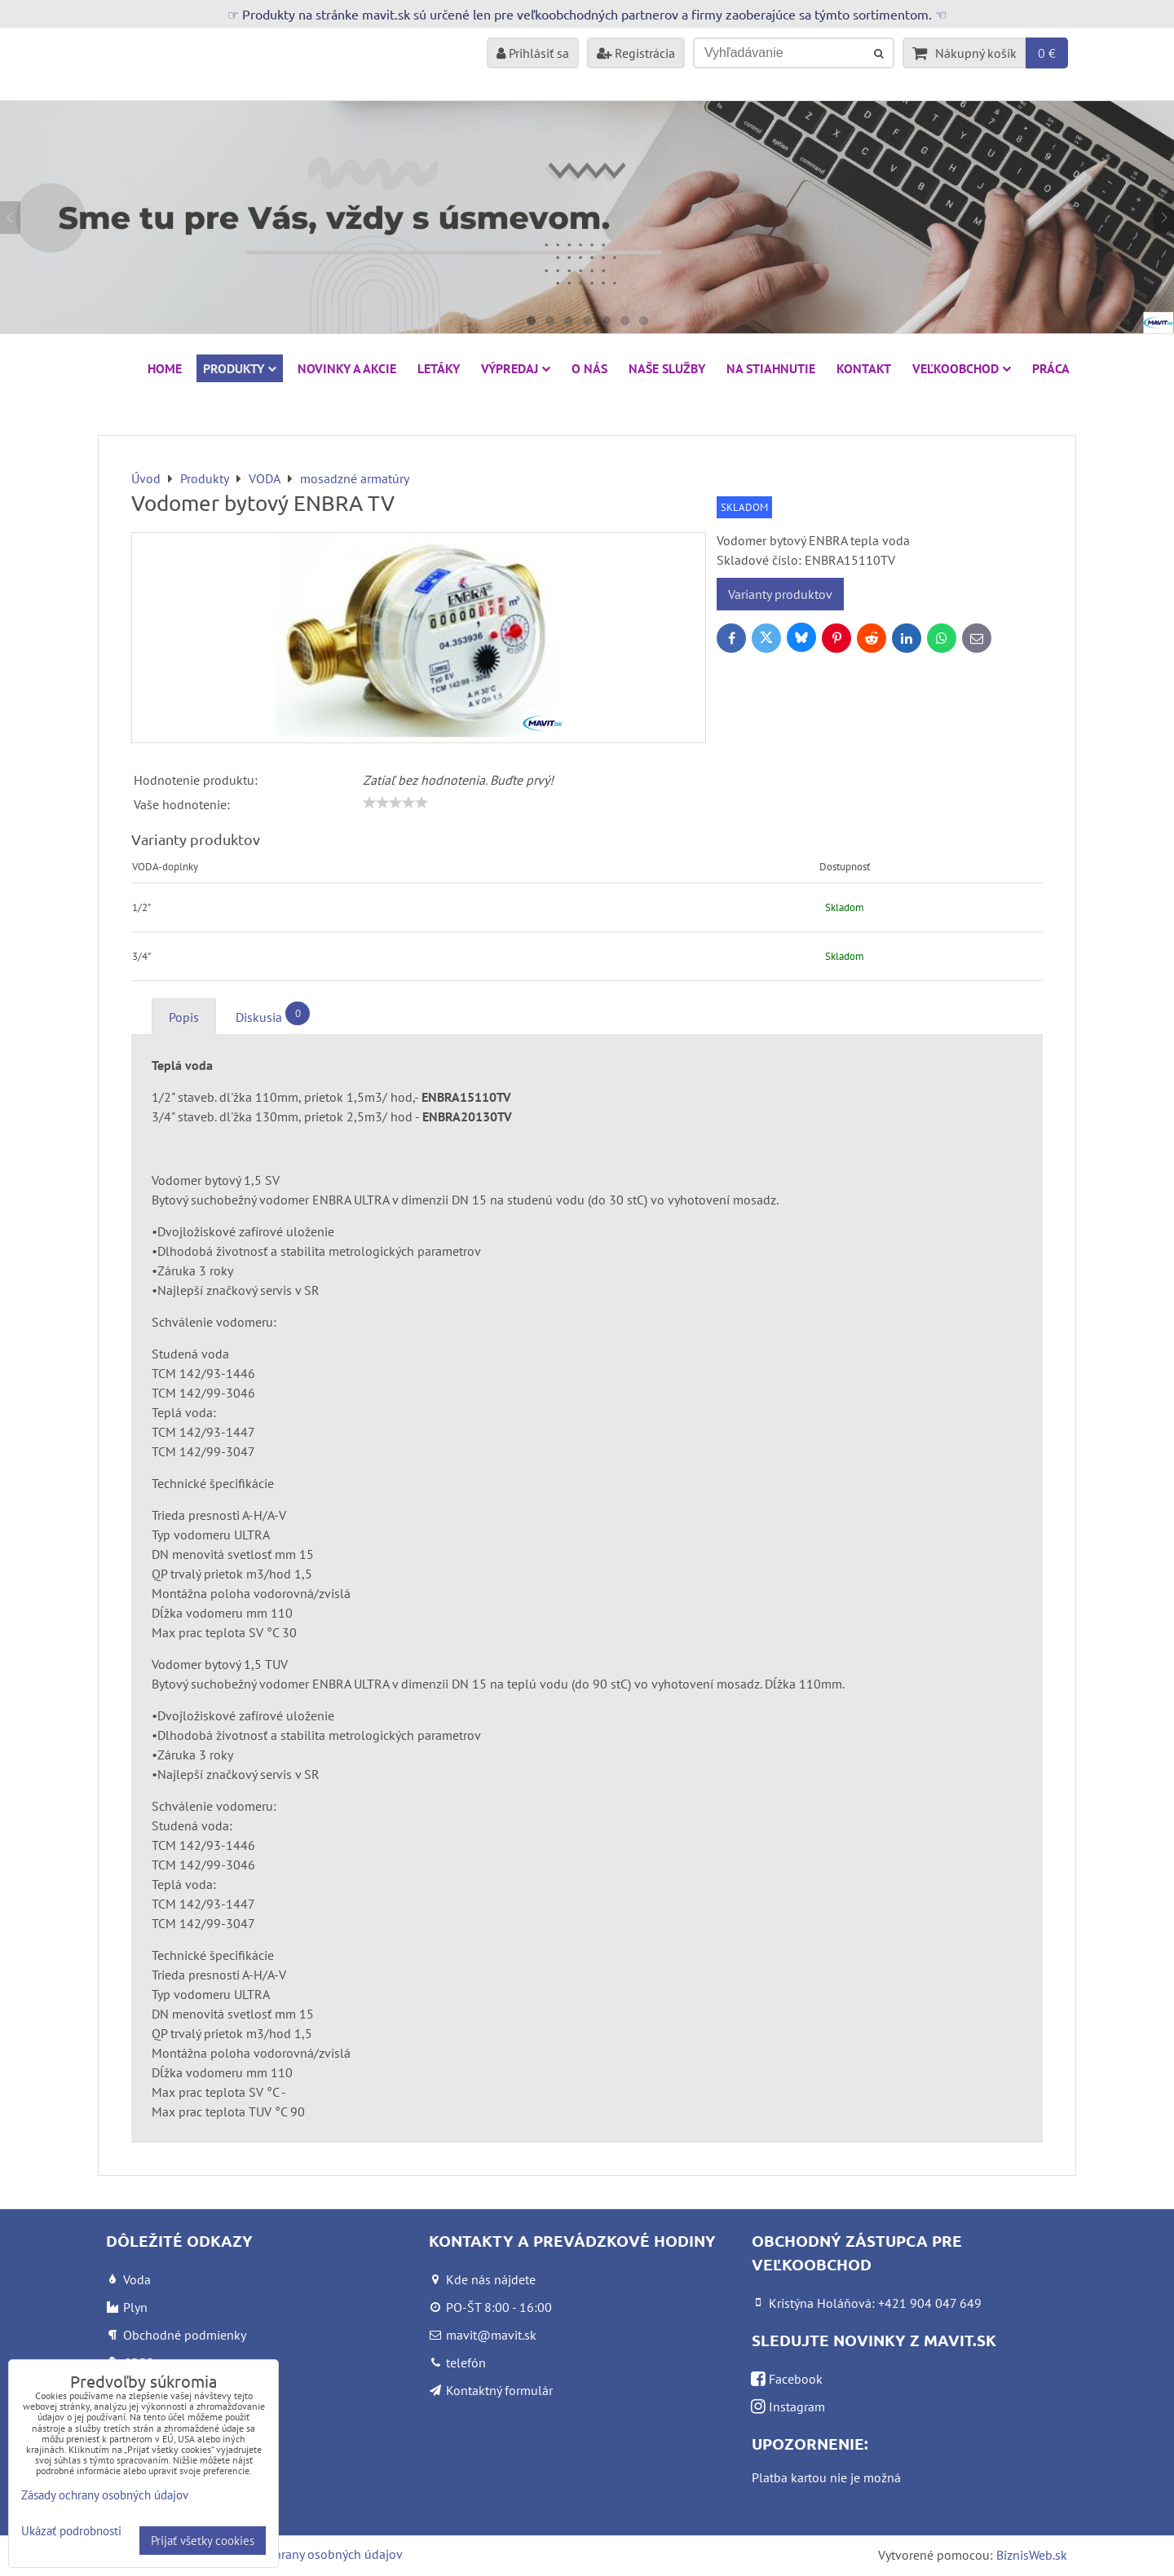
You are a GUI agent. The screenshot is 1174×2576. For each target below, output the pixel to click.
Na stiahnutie (770, 368)
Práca (1051, 368)
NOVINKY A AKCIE (347, 368)
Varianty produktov (780, 594)
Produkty (239, 368)
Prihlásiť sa (533, 53)
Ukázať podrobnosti (71, 2532)
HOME (165, 368)
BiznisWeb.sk (1031, 2555)
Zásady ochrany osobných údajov (311, 2554)
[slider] (395, 802)
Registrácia (636, 53)
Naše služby (667, 368)
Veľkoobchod (961, 368)
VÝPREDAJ (515, 368)
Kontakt (863, 368)
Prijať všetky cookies (202, 2540)
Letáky (438, 368)
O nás (589, 368)
